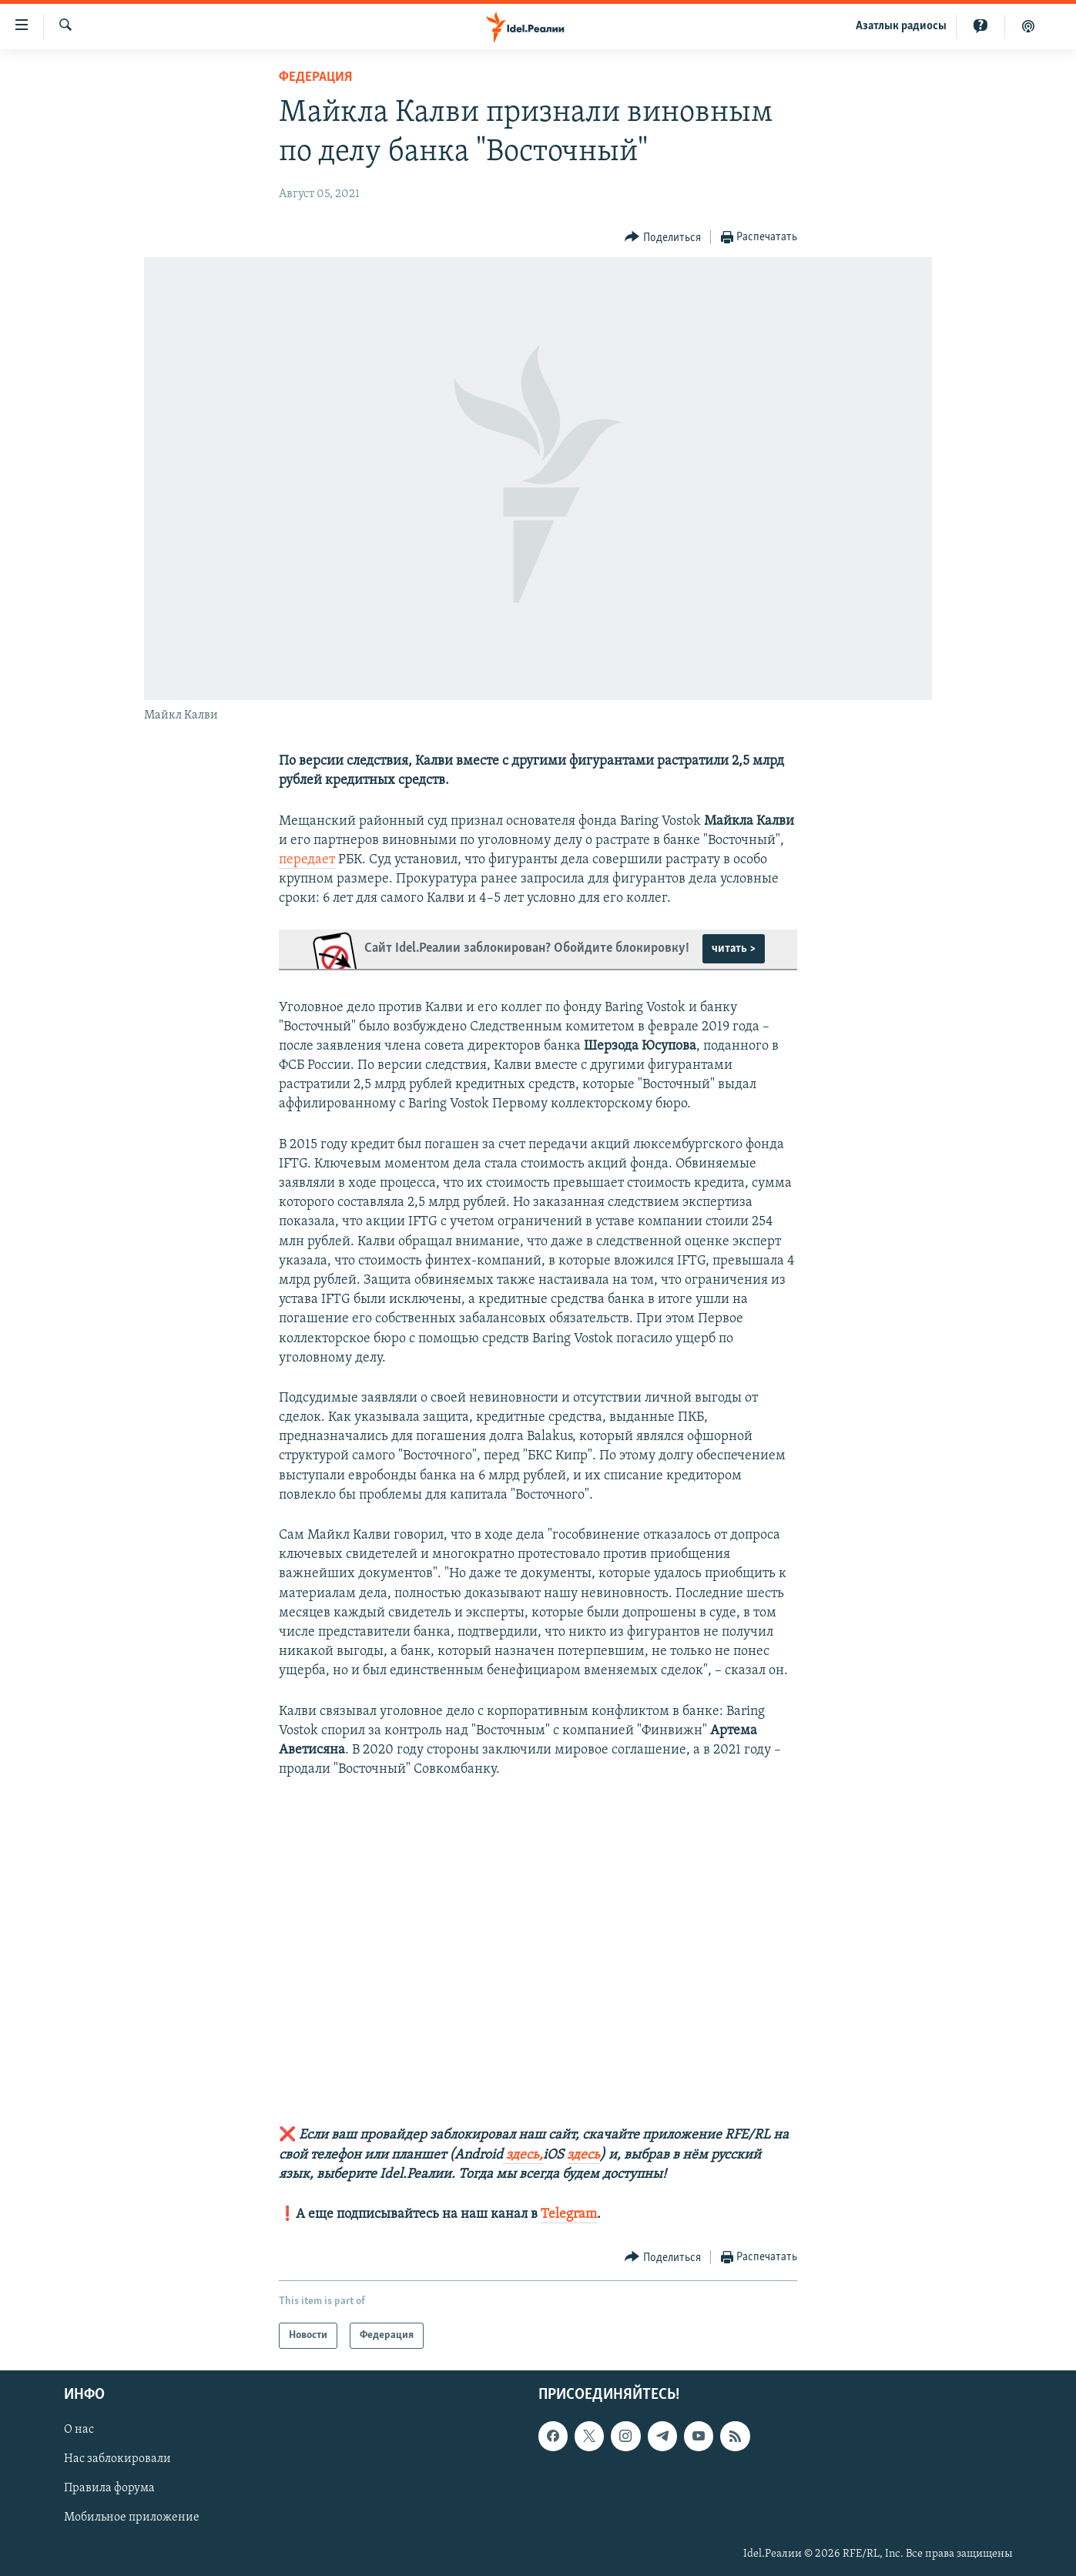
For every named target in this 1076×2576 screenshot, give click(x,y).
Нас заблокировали (117, 2460)
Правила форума (109, 2489)
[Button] (663, 237)
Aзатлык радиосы (901, 26)
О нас (79, 2430)
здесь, (523, 2155)
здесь (583, 2155)
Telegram (569, 2214)
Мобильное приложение (131, 2518)
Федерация (315, 77)
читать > (734, 949)
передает (307, 860)
